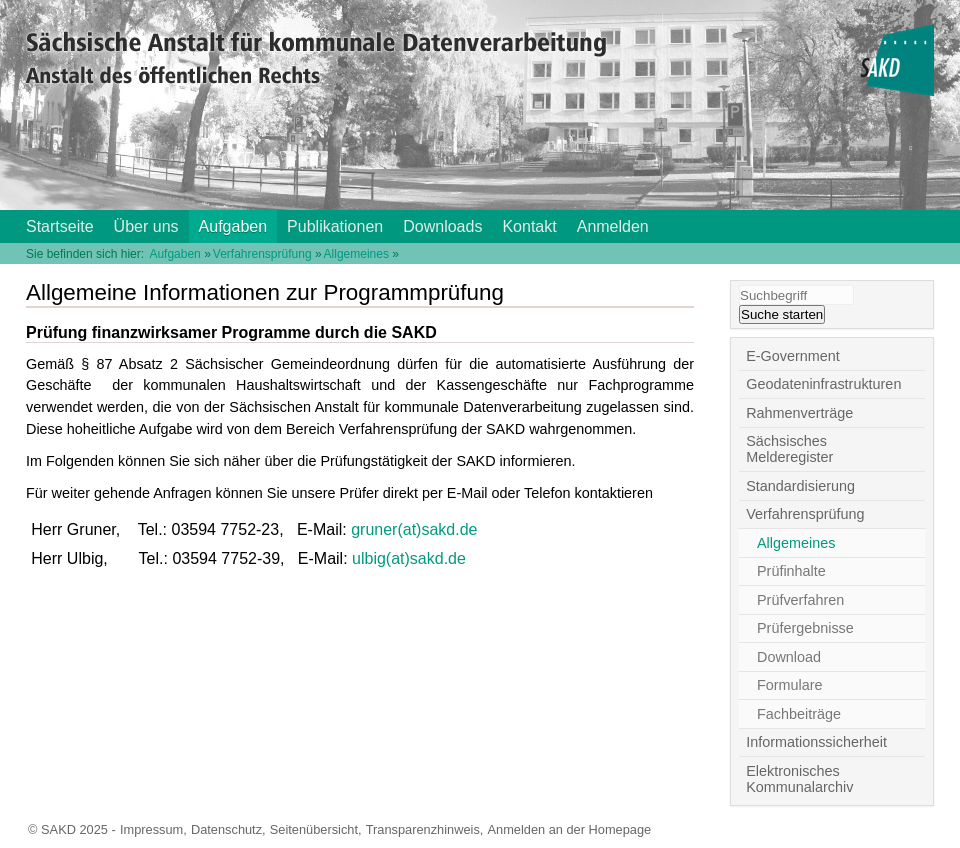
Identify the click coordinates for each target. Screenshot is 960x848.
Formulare (790, 685)
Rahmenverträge (799, 413)
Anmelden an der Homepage (570, 829)
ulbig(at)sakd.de (409, 558)
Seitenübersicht (314, 829)
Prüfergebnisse (805, 628)
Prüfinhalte (791, 571)
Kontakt (529, 226)
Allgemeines (356, 254)
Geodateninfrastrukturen (823, 384)
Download (789, 657)
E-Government (793, 356)
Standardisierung (800, 486)
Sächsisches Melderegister (789, 449)
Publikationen (335, 226)
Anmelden (613, 226)
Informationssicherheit (816, 742)
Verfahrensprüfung (262, 254)
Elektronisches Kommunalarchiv (799, 779)
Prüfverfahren (800, 600)
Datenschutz (226, 829)
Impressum (151, 829)
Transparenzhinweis (423, 829)
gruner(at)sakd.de (414, 529)
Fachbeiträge (799, 714)
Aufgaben (233, 226)
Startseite (60, 226)
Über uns (146, 226)
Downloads (442, 226)
